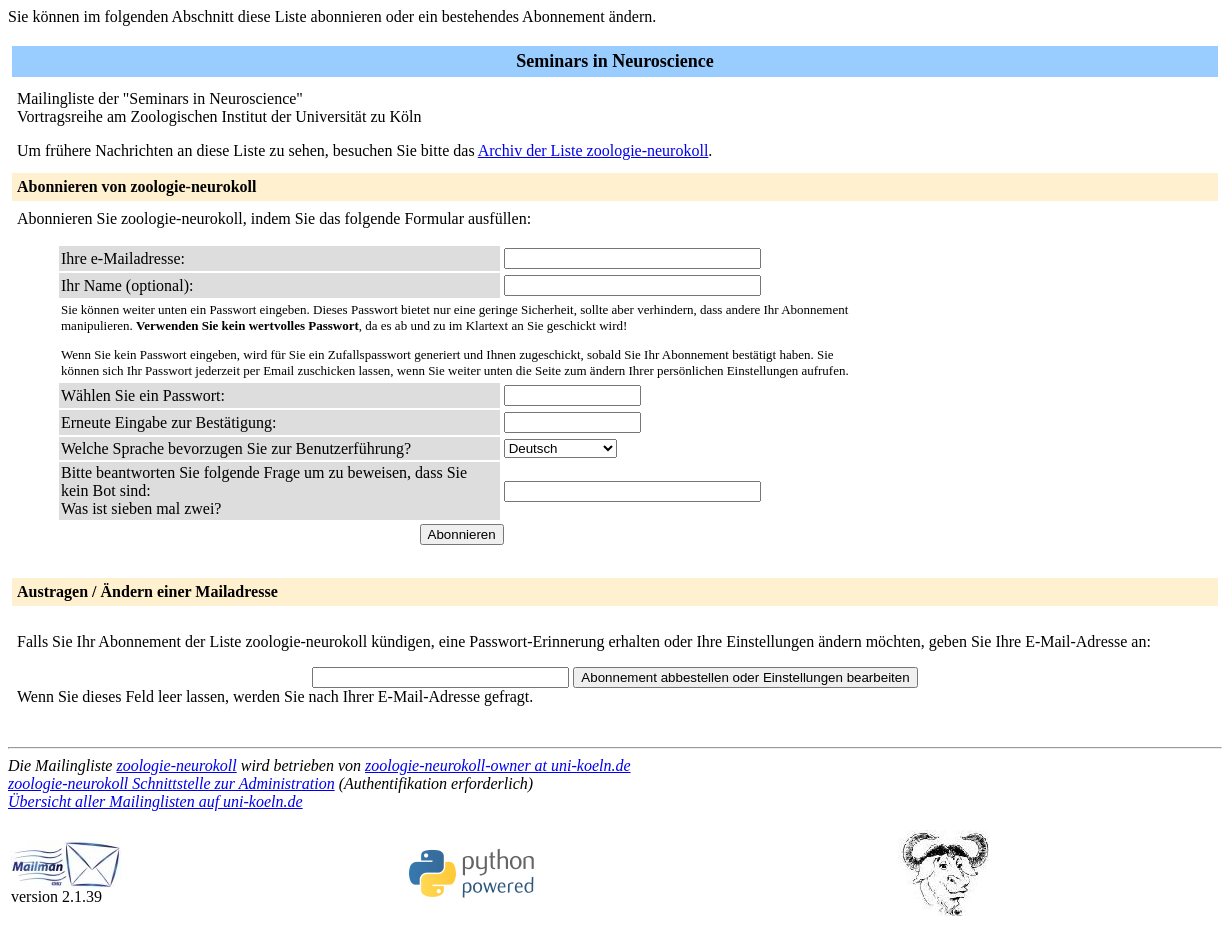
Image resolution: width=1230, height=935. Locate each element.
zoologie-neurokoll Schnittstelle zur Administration (171, 783)
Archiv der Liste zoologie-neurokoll (593, 150)
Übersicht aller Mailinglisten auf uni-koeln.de (155, 801)
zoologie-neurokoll (176, 765)
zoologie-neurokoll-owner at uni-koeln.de (498, 765)
